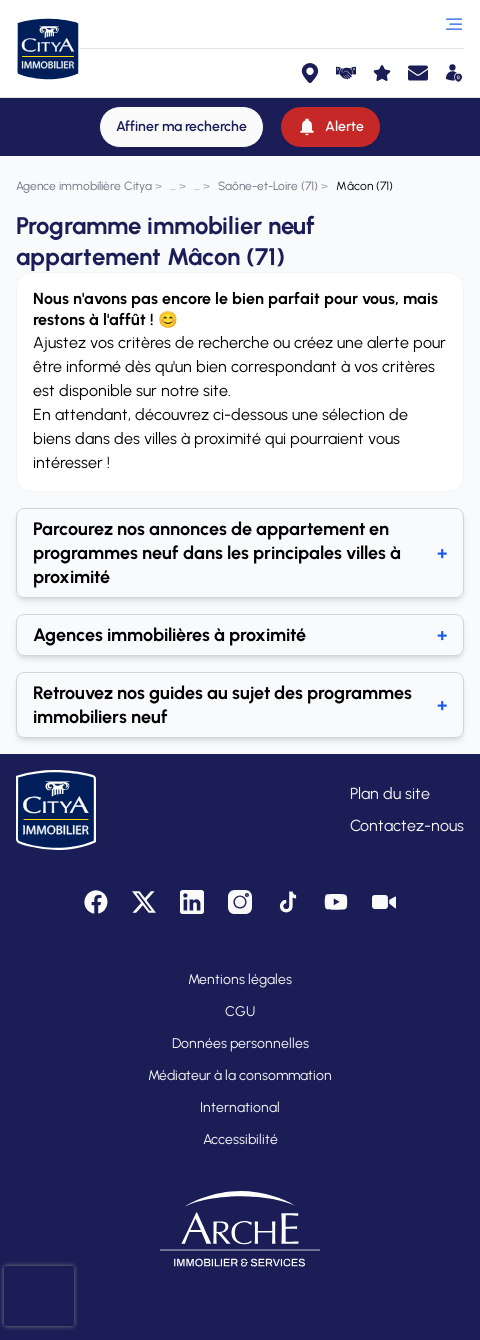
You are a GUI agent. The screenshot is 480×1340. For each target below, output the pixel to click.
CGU (240, 1011)
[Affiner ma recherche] (181, 127)
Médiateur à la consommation (240, 1075)
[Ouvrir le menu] (454, 24)
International (240, 1107)
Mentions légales (240, 979)
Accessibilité (240, 1139)
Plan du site (390, 793)
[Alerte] (330, 127)
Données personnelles (240, 1043)
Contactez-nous (407, 825)
